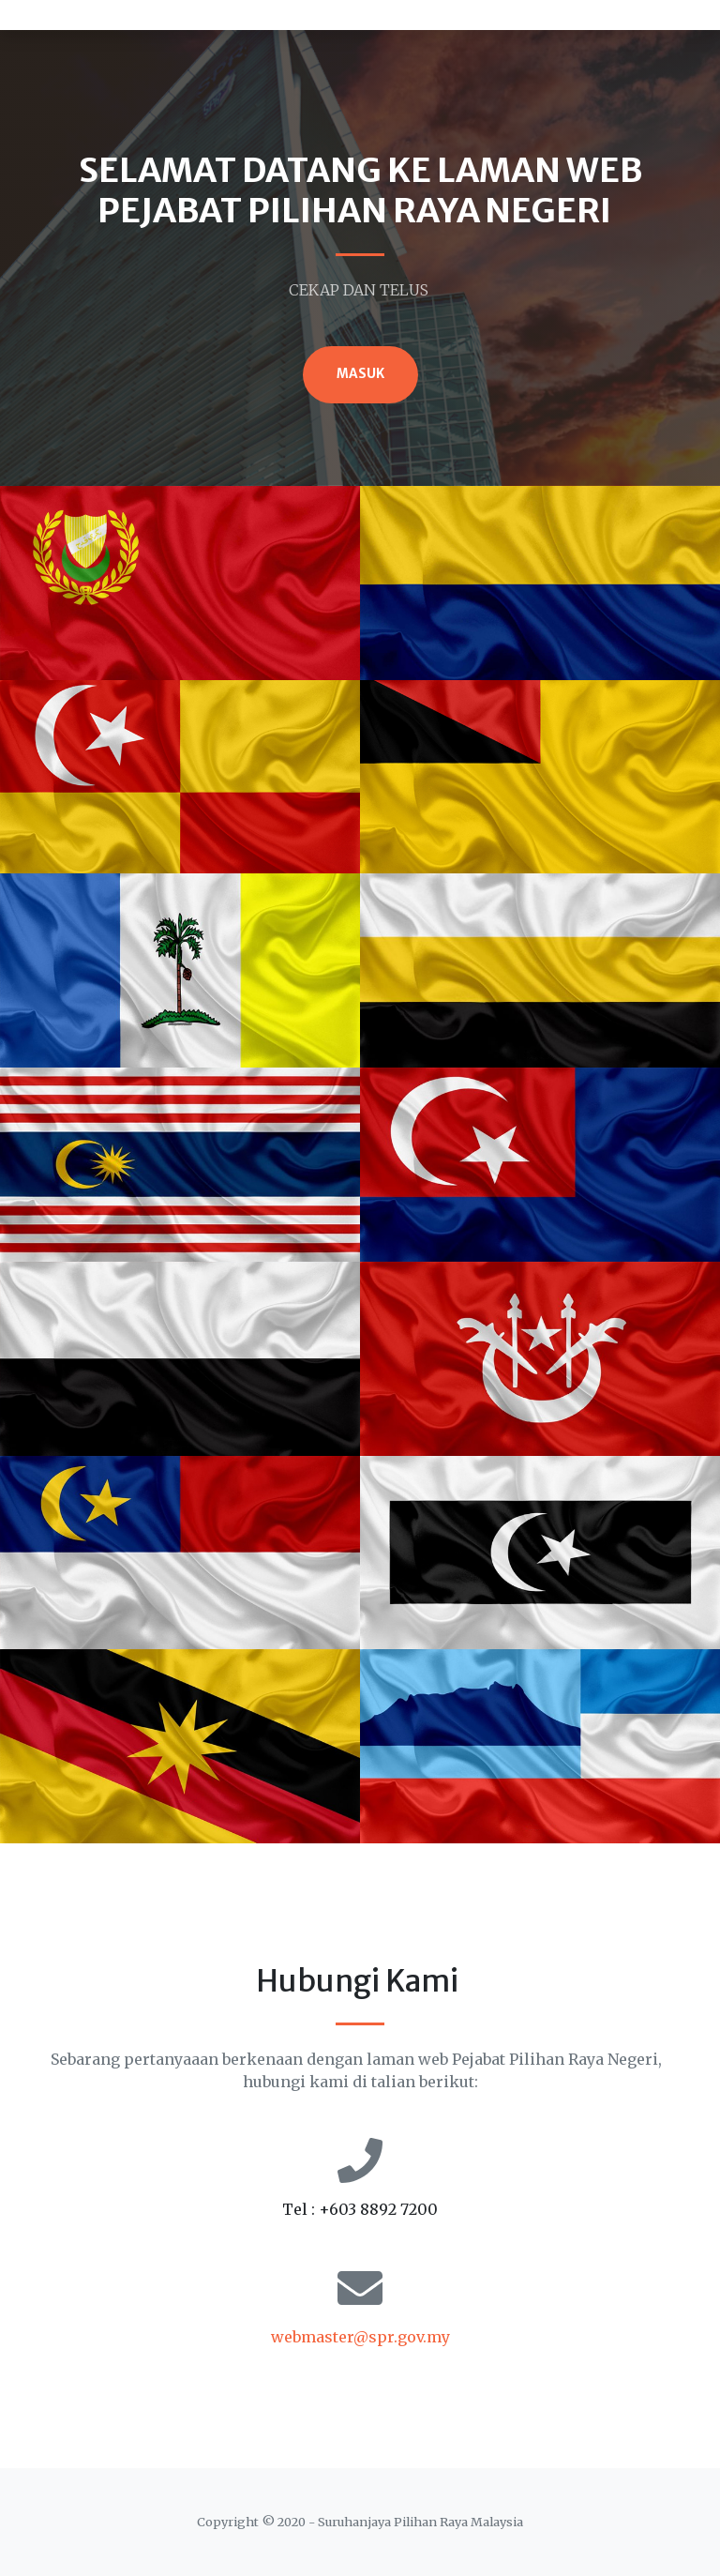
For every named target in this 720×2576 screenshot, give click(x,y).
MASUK (360, 374)
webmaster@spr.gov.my (360, 2336)
